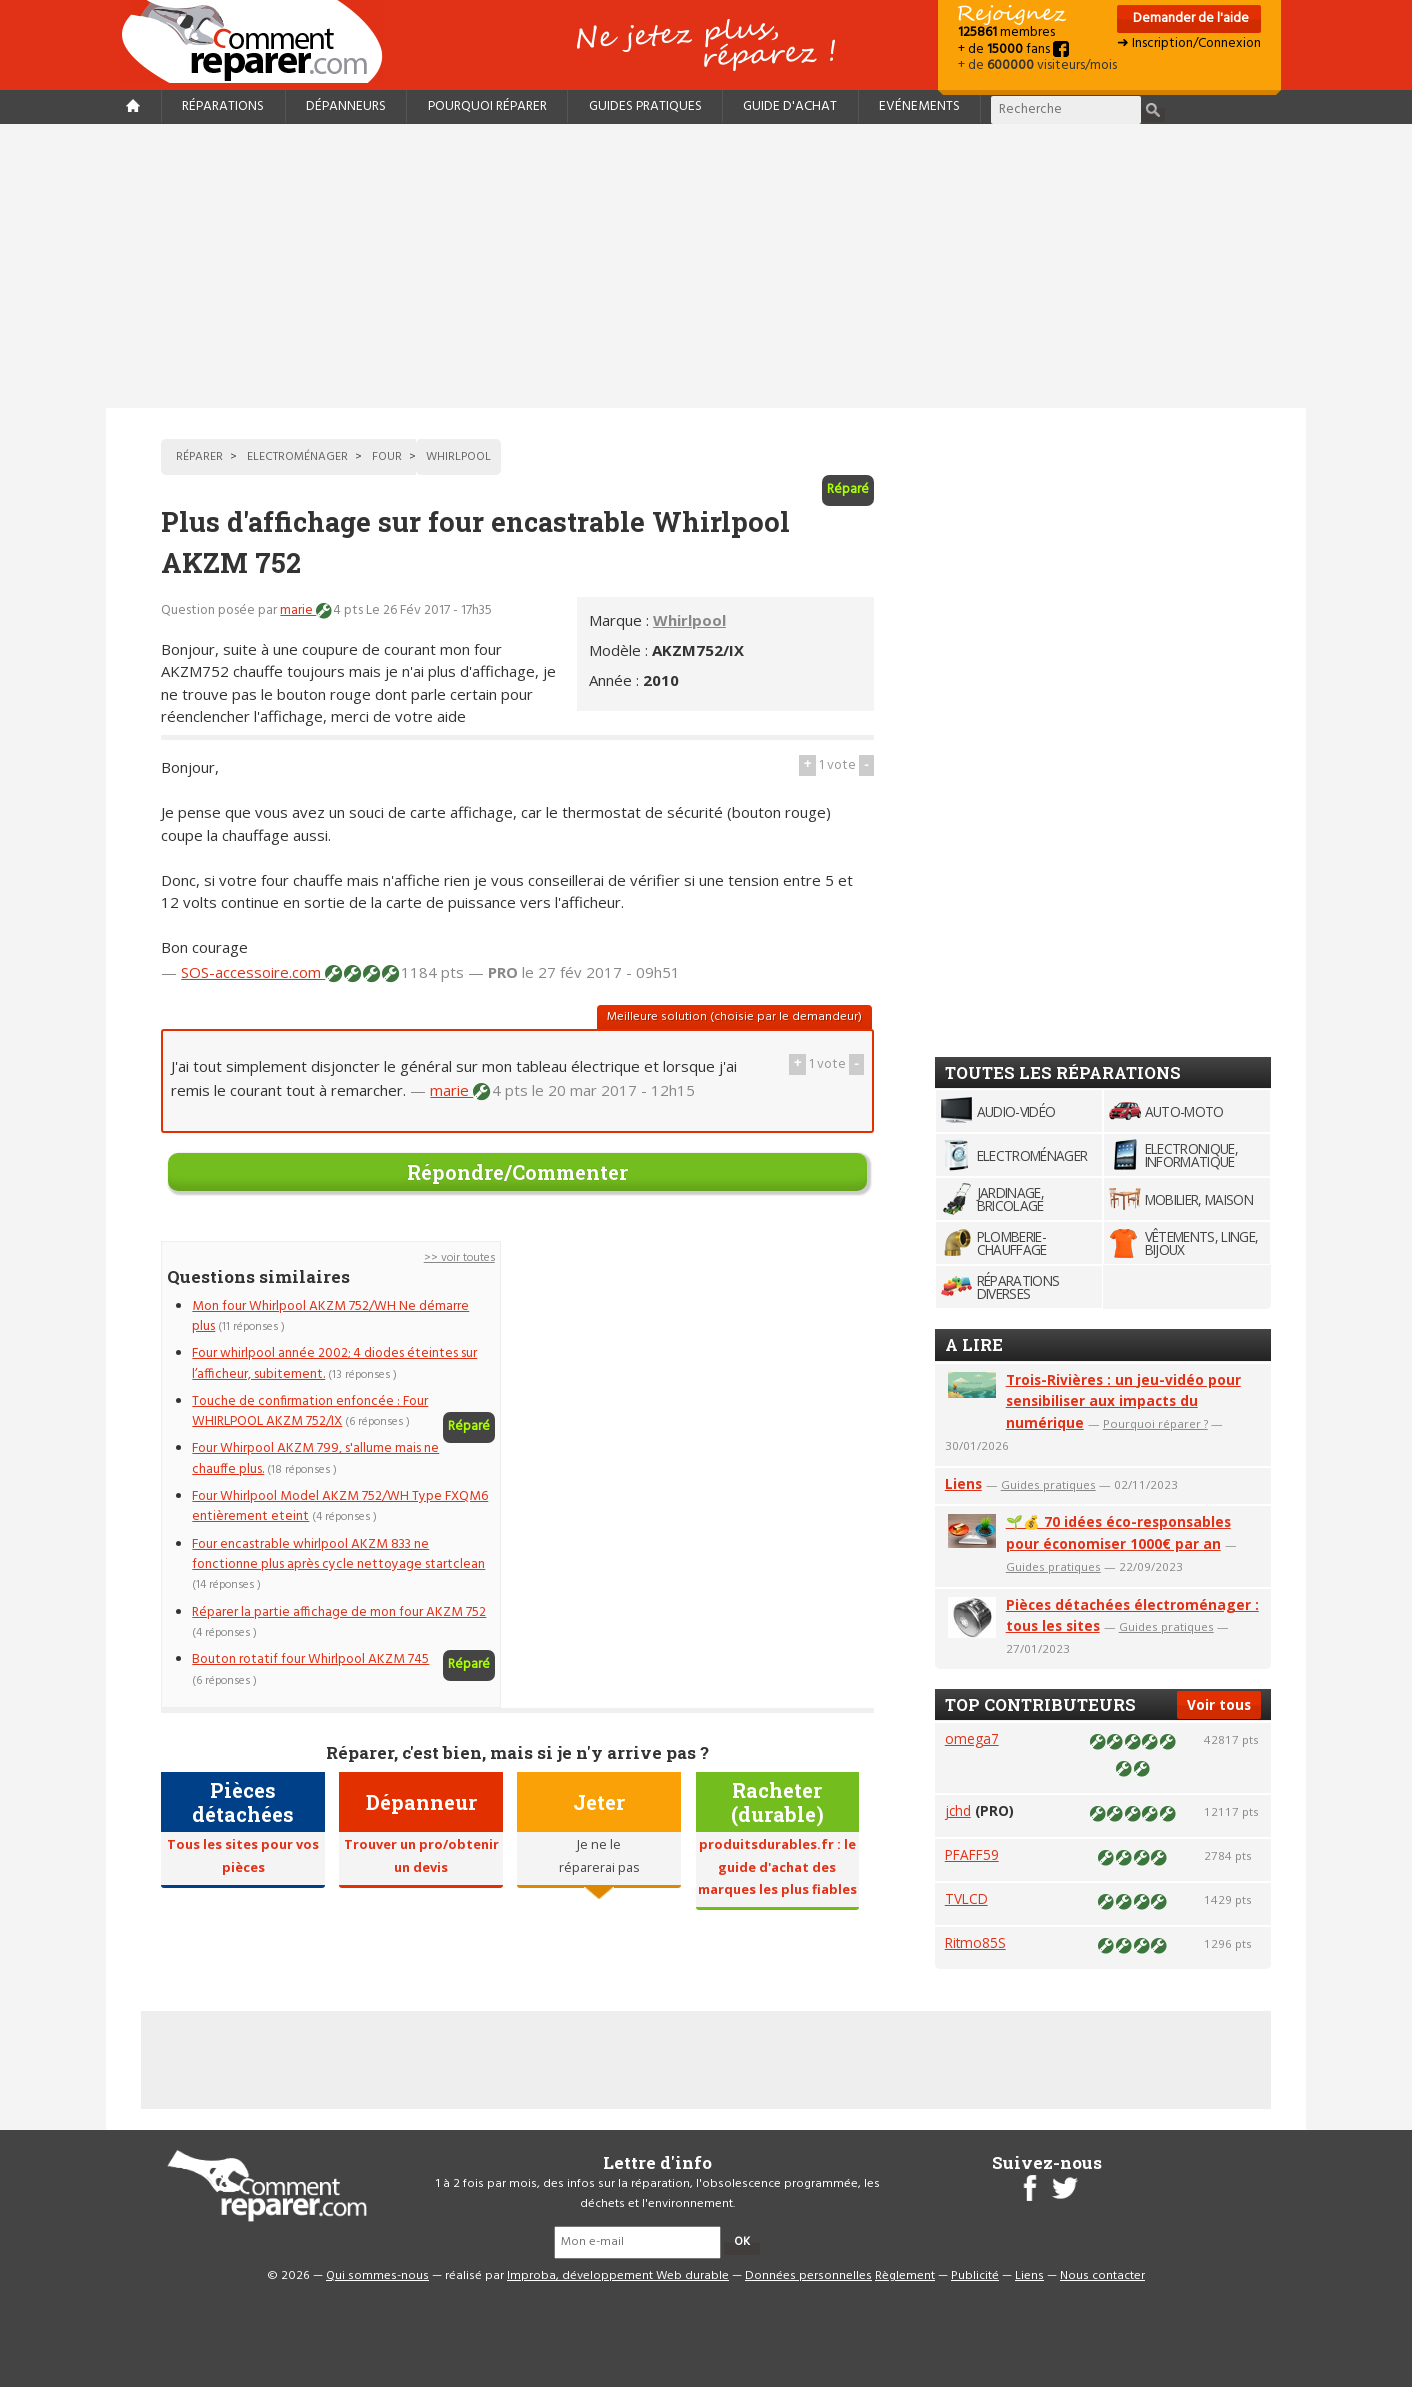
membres (1006, 32)
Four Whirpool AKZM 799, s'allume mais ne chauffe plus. (315, 1458)
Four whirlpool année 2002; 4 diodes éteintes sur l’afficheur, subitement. (334, 1363)
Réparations (223, 106)
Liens (963, 1483)
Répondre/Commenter (517, 1172)
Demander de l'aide (1189, 18)
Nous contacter (1102, 2276)
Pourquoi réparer (487, 106)
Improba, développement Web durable (618, 2276)
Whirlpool (689, 620)
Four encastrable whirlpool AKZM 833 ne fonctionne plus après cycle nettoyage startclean (338, 1554)
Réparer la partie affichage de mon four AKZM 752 (339, 1612)
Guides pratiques (645, 106)
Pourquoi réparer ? (1155, 1423)
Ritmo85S (975, 1942)
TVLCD (966, 1898)
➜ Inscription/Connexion (1189, 43)
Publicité (975, 2276)
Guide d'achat (790, 106)
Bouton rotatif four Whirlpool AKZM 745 (310, 1659)
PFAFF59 (972, 1854)
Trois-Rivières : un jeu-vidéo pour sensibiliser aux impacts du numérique (1123, 1401)
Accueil (260, 41)
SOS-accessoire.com (253, 972)
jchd (958, 1810)
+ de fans (1013, 49)
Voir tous (1219, 1704)
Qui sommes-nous (377, 2276)
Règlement (905, 2276)
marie (298, 610)
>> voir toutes (459, 1258)
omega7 (972, 1738)
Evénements (919, 106)
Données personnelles (808, 2276)
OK (742, 2242)
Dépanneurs (346, 106)
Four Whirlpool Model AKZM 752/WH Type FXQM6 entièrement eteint (340, 1506)
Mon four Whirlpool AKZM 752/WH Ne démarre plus (330, 1316)
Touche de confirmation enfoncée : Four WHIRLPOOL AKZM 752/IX (310, 1411)
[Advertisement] (706, 266)
